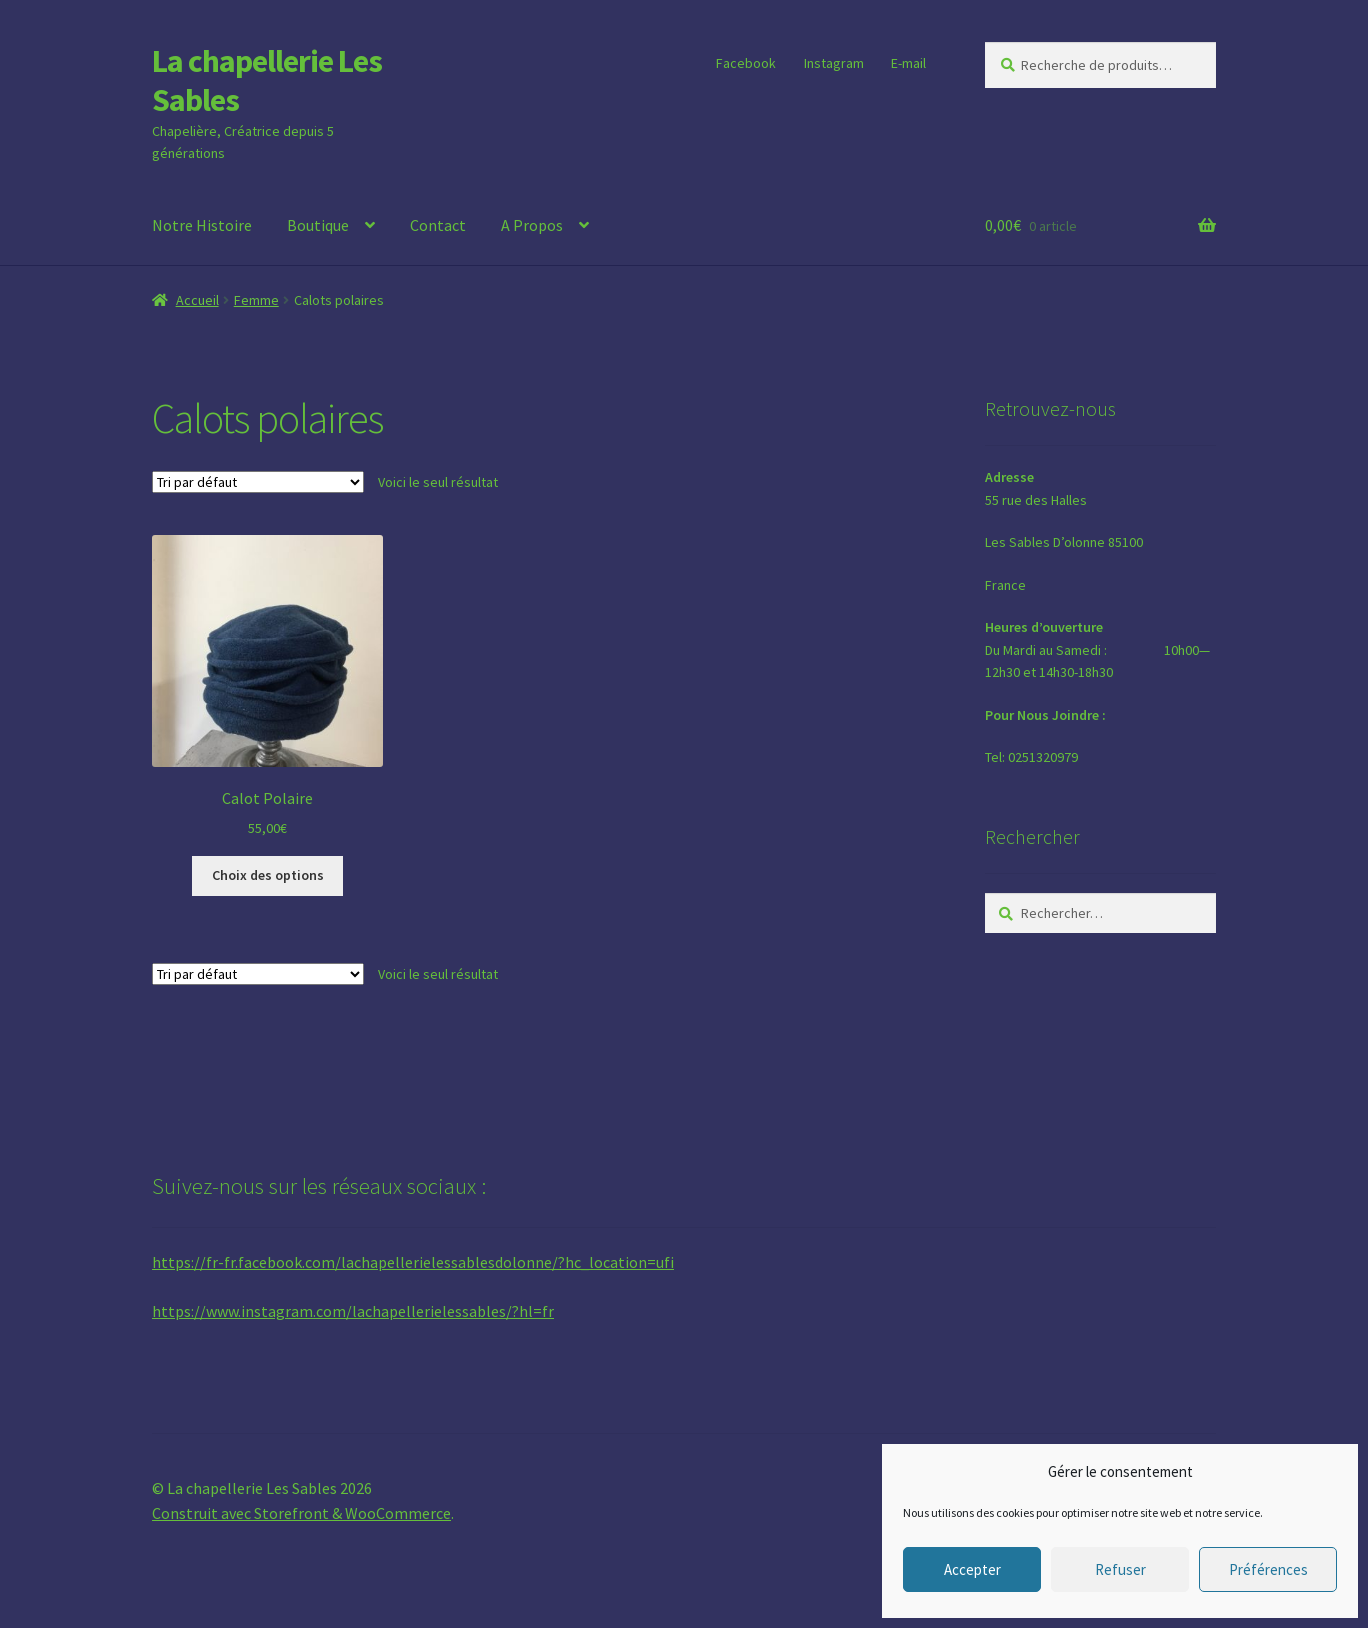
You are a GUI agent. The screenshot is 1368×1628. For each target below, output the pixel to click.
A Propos (532, 225)
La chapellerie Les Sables (267, 80)
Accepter (972, 1569)
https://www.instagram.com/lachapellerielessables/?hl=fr (353, 1311)
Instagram (834, 63)
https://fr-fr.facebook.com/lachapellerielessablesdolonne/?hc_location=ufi (413, 1262)
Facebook (746, 63)
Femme (256, 300)
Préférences (1268, 1569)
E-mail (908, 63)
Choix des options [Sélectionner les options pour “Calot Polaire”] (268, 875)
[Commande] (258, 482)
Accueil (197, 300)
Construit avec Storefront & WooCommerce (301, 1513)
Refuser (1120, 1569)
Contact (438, 225)
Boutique (318, 225)
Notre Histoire (202, 225)
